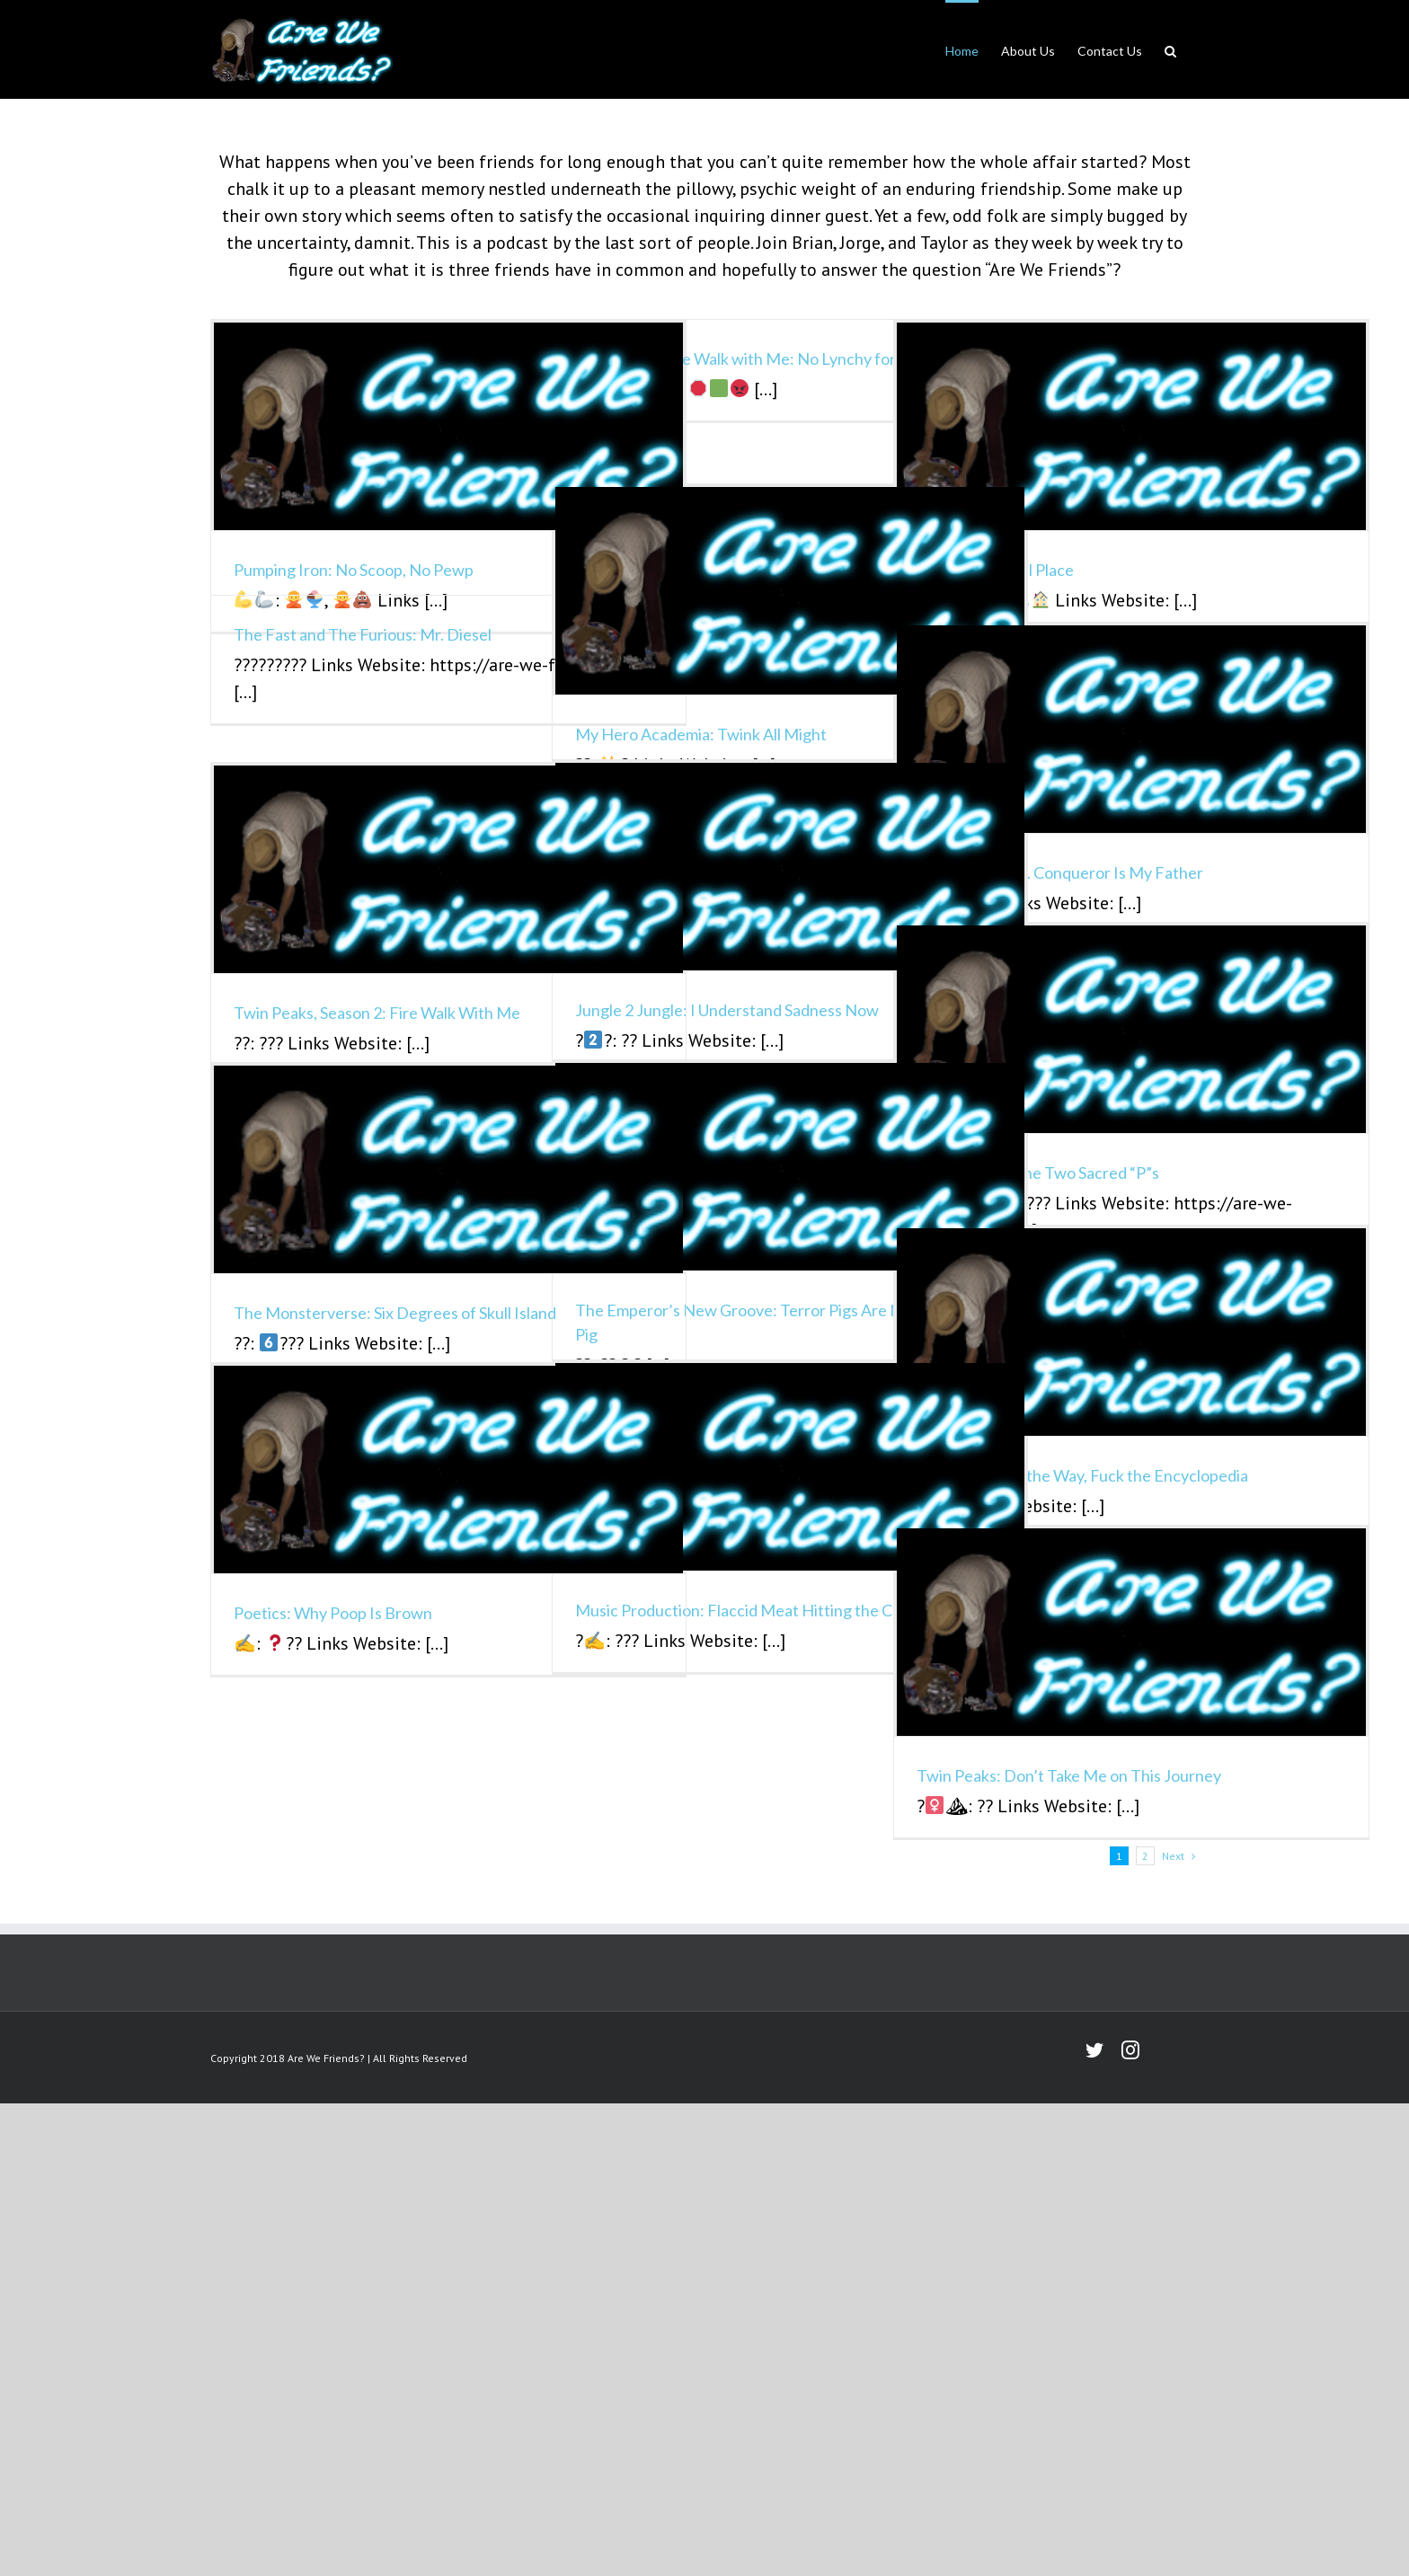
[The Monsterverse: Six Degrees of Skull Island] (448, 1169)
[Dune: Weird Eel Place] (1131, 426)
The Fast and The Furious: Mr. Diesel (363, 634)
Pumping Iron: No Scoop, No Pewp (354, 570)
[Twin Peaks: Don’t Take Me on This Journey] (1131, 1632)
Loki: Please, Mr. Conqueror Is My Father (1060, 872)
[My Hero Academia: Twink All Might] (789, 591)
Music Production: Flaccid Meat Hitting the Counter (758, 1610)
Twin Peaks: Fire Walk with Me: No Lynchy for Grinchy (764, 358)
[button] (1170, 49)
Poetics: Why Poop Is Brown (333, 1613)
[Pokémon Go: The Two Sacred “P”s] (1131, 1029)
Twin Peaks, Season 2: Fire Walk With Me (377, 1012)
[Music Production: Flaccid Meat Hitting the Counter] (789, 1467)
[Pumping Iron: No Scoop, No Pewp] (448, 426)
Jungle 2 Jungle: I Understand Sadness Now (727, 1010)
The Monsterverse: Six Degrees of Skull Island (395, 1313)
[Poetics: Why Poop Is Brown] (448, 1469)
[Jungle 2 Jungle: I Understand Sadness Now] (789, 866)
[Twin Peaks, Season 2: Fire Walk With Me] (448, 869)
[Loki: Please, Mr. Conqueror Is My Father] (1131, 729)
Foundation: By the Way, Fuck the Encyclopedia (1082, 1475)
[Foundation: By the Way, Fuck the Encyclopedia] (1131, 1332)
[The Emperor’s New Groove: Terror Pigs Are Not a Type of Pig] (789, 1166)
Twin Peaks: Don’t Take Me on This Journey (1069, 1775)
